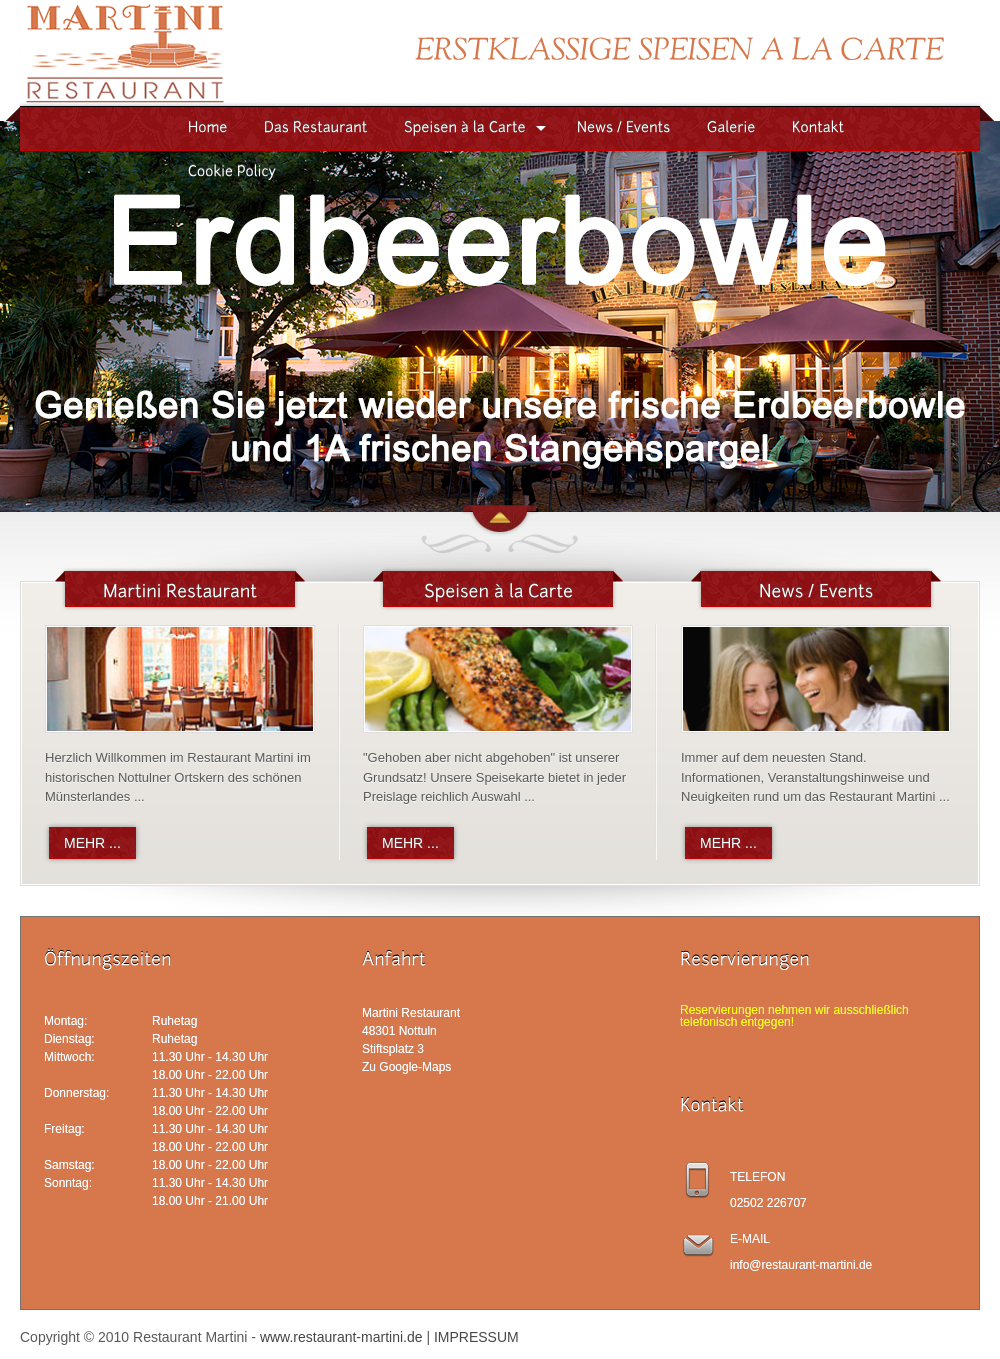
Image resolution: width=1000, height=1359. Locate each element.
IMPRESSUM (476, 1337)
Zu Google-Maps (406, 1067)
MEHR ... (92, 843)
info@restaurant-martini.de (801, 1265)
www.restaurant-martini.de (341, 1337)
